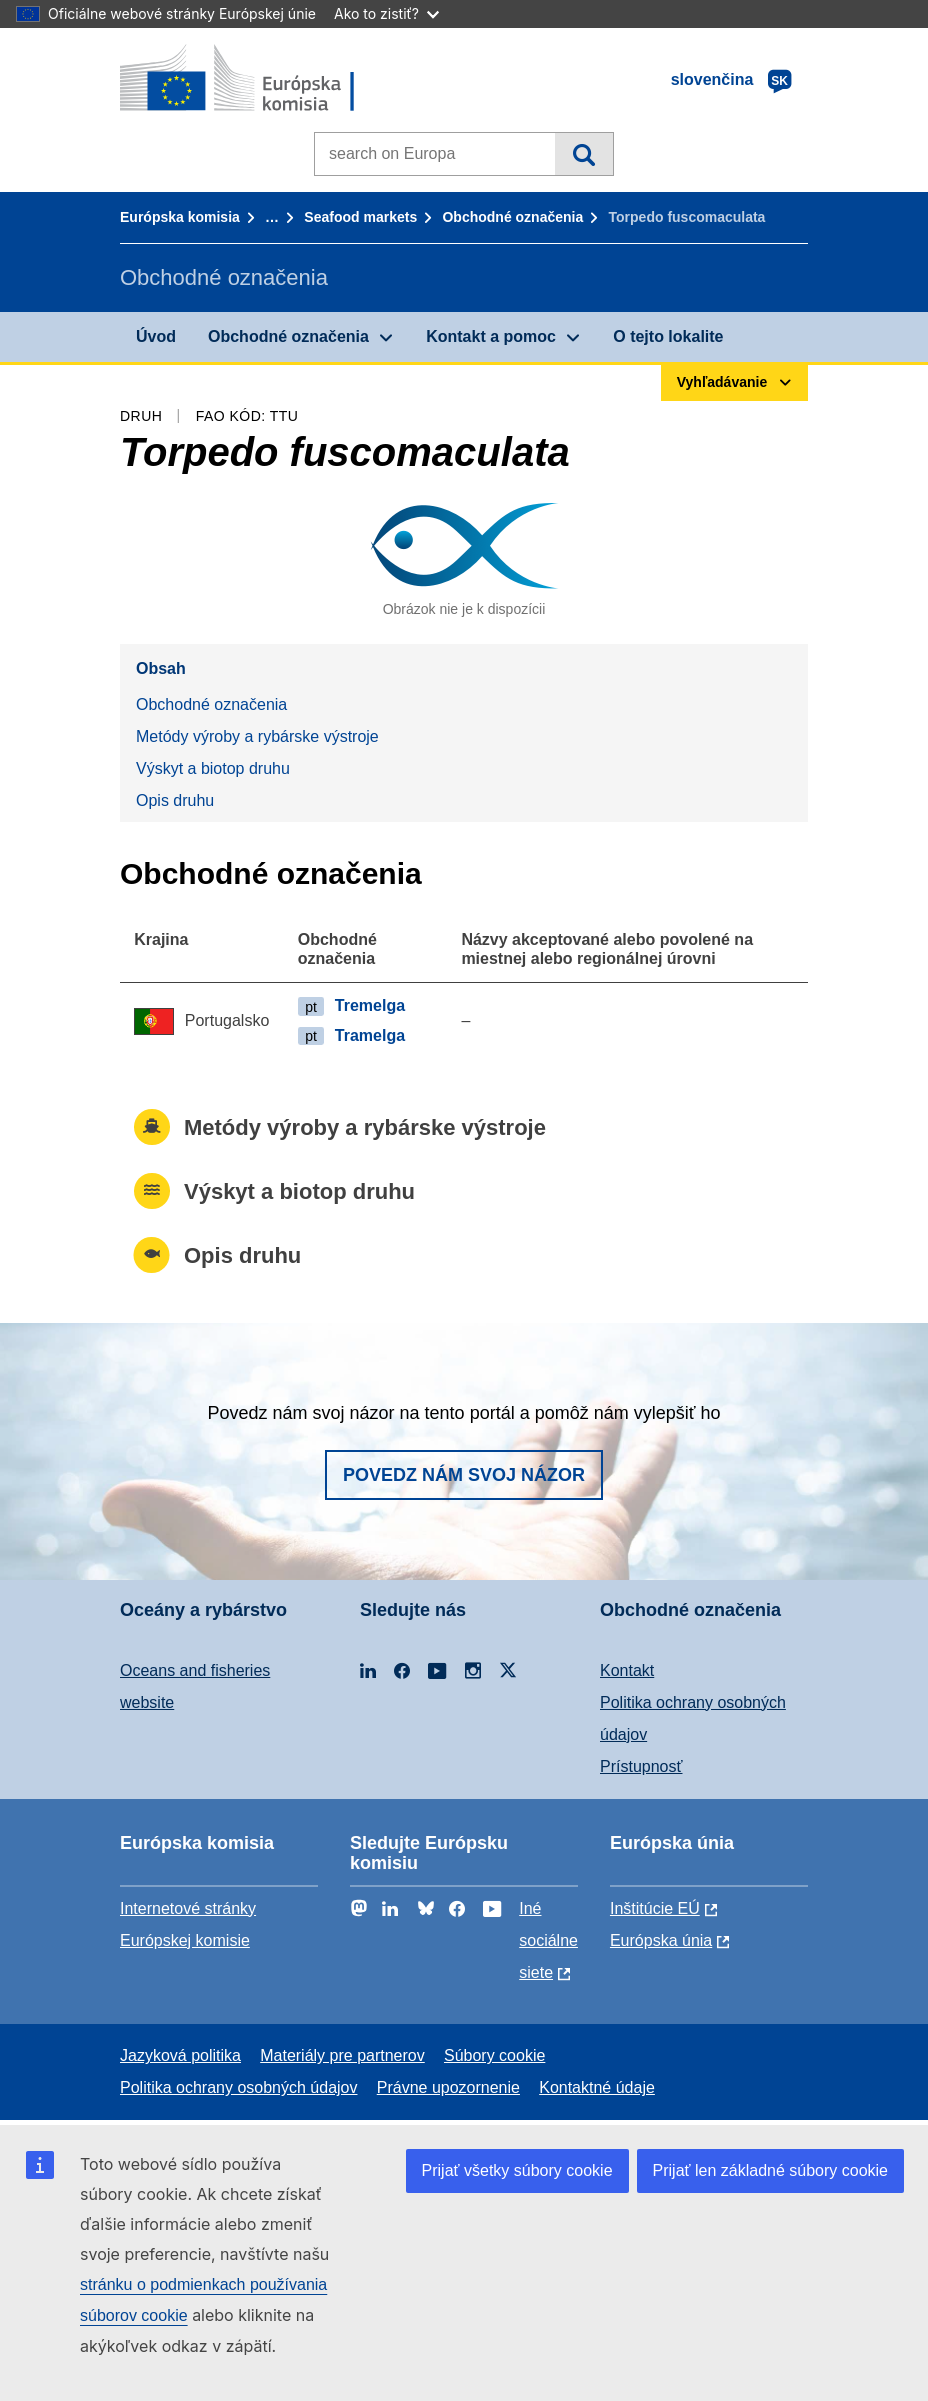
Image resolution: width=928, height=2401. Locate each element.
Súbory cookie (494, 2055)
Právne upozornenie (448, 2087)
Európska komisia (180, 217)
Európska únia (661, 1940)
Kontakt (627, 1670)
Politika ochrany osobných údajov (238, 2087)
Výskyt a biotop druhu (213, 768)
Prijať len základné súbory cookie (770, 2170)
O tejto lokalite (668, 336)
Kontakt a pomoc (491, 336)
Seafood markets (360, 217)
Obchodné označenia (512, 217)
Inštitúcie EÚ (655, 1908)
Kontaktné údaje (597, 2087)
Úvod (156, 336)
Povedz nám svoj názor (464, 1475)
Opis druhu (175, 800)
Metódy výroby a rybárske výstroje (257, 736)
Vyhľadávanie (583, 154)
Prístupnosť (641, 1766)
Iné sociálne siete (548, 1940)
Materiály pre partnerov (342, 2055)
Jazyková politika (180, 2055)
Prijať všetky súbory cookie (517, 2170)
